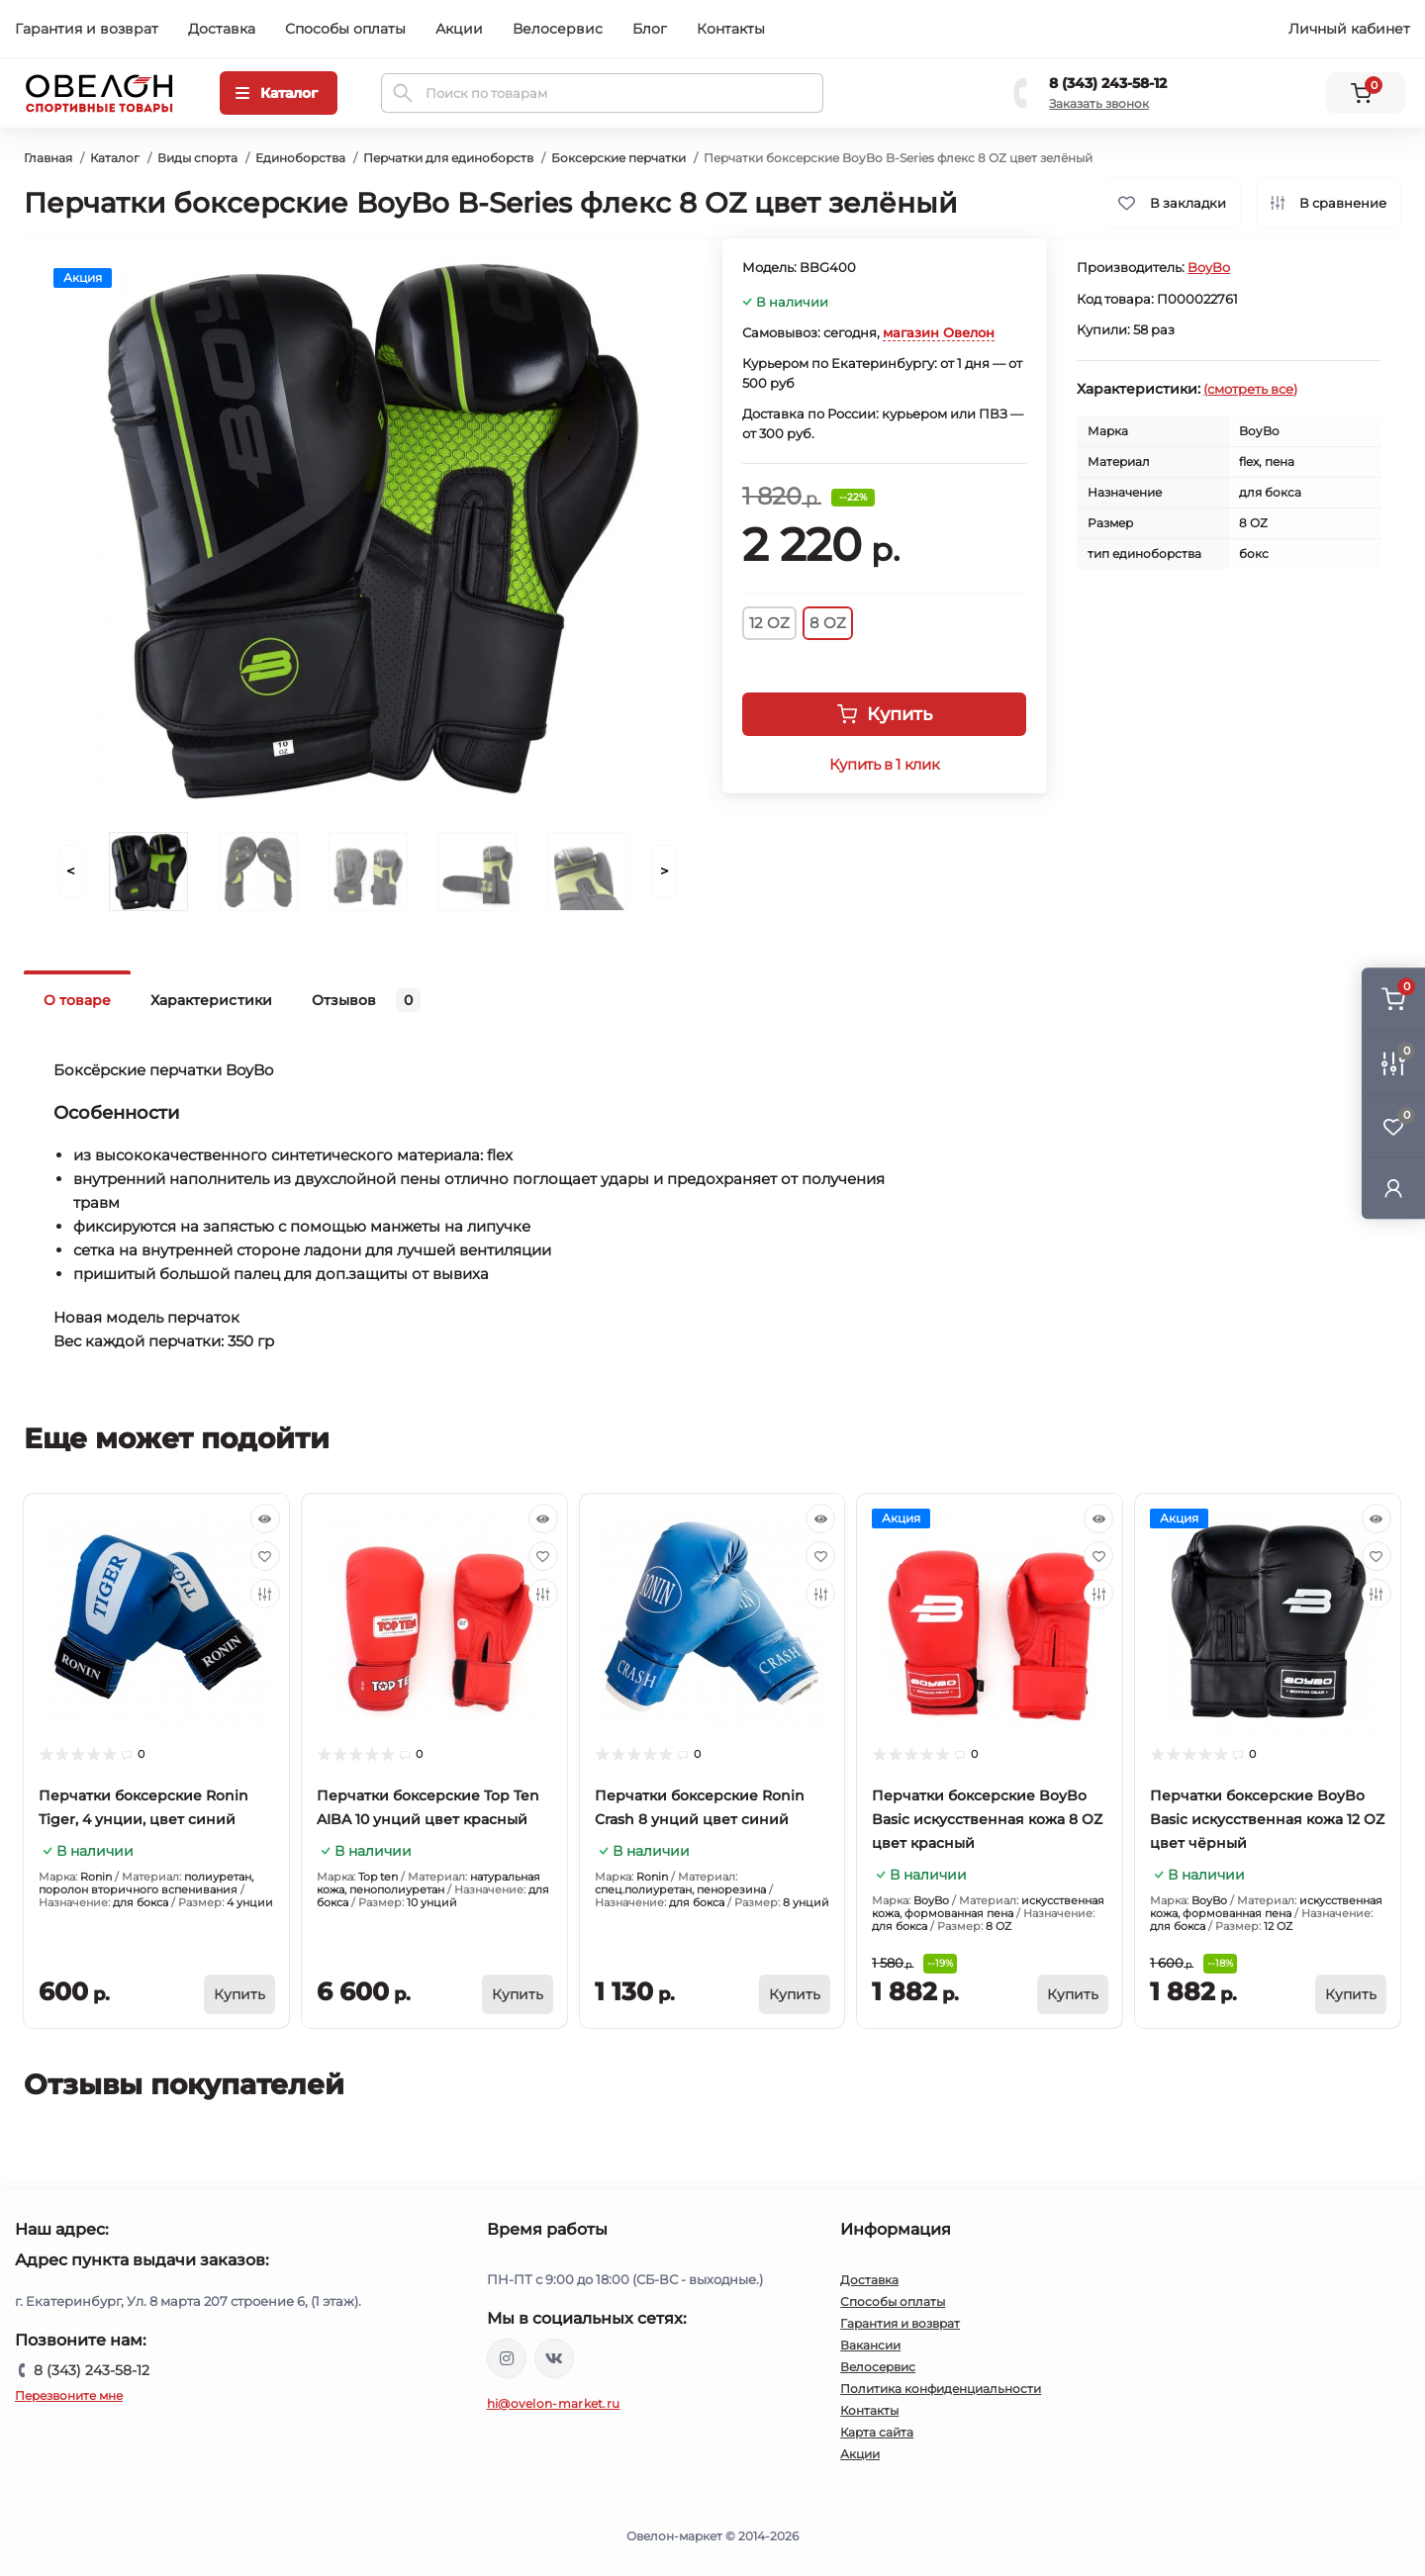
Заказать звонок (1099, 103)
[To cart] (239, 1994)
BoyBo (1209, 267)
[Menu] (278, 93)
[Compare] (265, 1594)
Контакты (731, 29)
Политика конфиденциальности (940, 2388)
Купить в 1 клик (884, 765)
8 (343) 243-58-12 (1108, 83)
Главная (48, 157)
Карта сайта (876, 2432)
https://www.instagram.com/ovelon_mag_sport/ (507, 2358)
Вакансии (870, 2345)
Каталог (115, 157)
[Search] (403, 93)
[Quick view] (265, 1518)
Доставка (221, 29)
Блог (649, 29)
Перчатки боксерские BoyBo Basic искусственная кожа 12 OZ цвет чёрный (1267, 1819)
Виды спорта (197, 157)
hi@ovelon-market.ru (553, 2403)
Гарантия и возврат (86, 29)
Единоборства (300, 157)
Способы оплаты (345, 29)
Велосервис (558, 29)
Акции (459, 29)
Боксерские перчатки (618, 157)
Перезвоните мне (69, 2395)
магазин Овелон (939, 332)
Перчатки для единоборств (448, 157)
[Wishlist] (265, 1556)
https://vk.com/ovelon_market (554, 2358)
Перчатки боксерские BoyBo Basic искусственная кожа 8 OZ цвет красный (987, 1819)
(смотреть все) (1250, 389)
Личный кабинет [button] (1349, 29)
